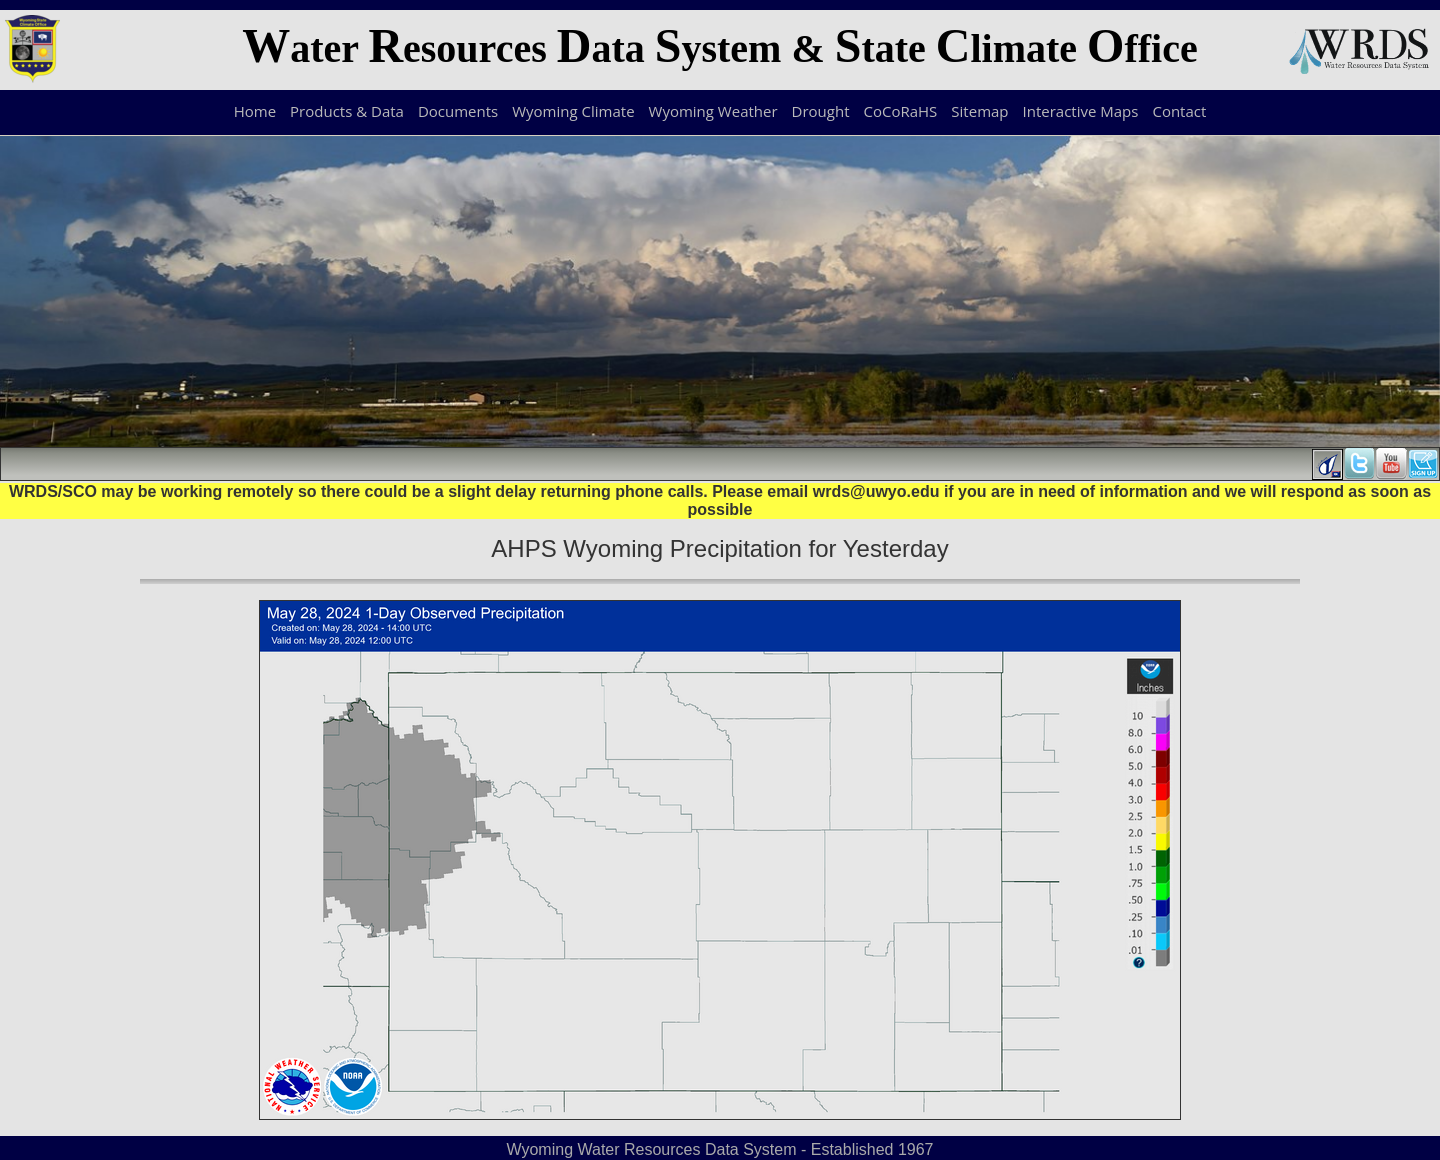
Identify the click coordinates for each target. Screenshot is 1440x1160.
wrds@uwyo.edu (876, 491)
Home (255, 111)
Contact (1179, 111)
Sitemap (979, 111)
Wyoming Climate (573, 111)
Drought (821, 111)
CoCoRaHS (901, 111)
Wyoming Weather (713, 111)
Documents (458, 111)
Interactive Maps (1081, 111)
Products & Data (347, 111)
